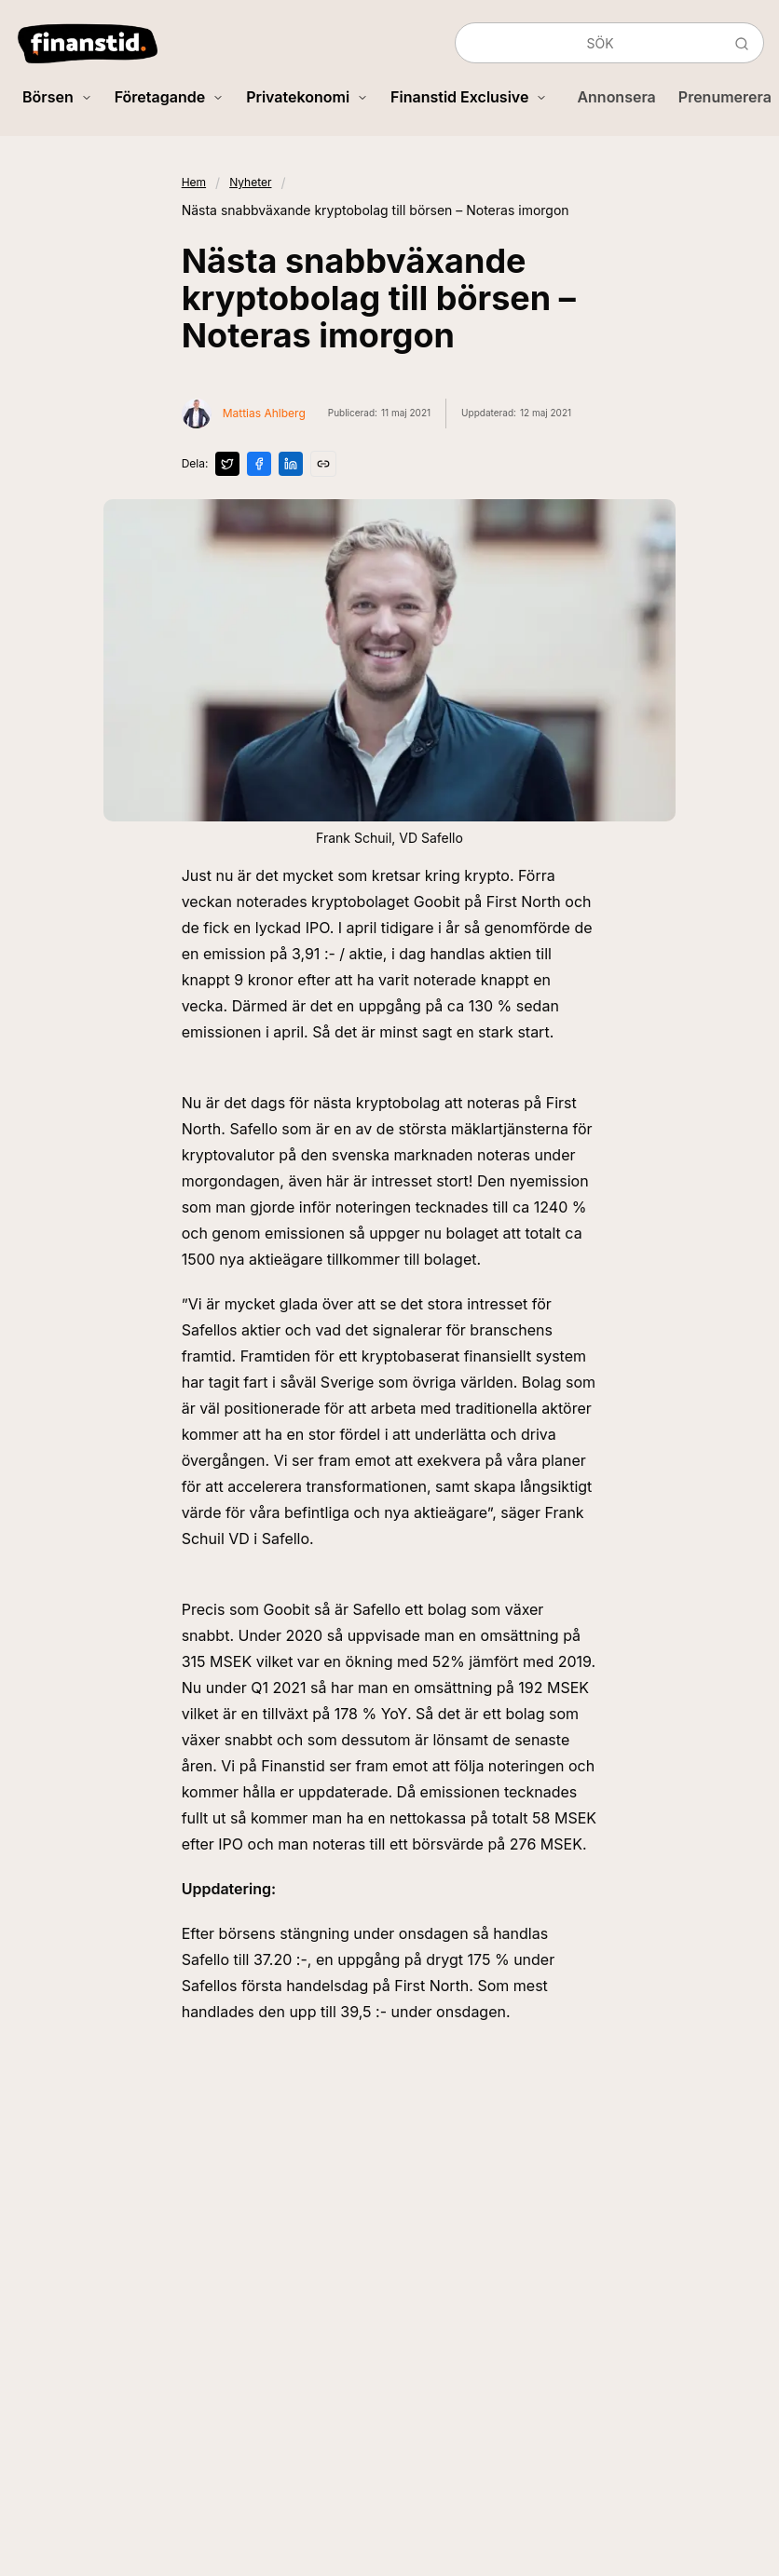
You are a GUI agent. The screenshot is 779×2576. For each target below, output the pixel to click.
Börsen (57, 97)
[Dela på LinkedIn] (291, 464)
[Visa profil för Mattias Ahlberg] (244, 413)
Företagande (169, 97)
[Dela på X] (227, 464)
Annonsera (616, 97)
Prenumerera (725, 97)
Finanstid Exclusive (468, 97)
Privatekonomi (307, 97)
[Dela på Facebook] (259, 464)
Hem (194, 182)
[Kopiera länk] (323, 464)
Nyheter (250, 182)
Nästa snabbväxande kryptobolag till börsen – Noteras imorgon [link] (375, 210)
